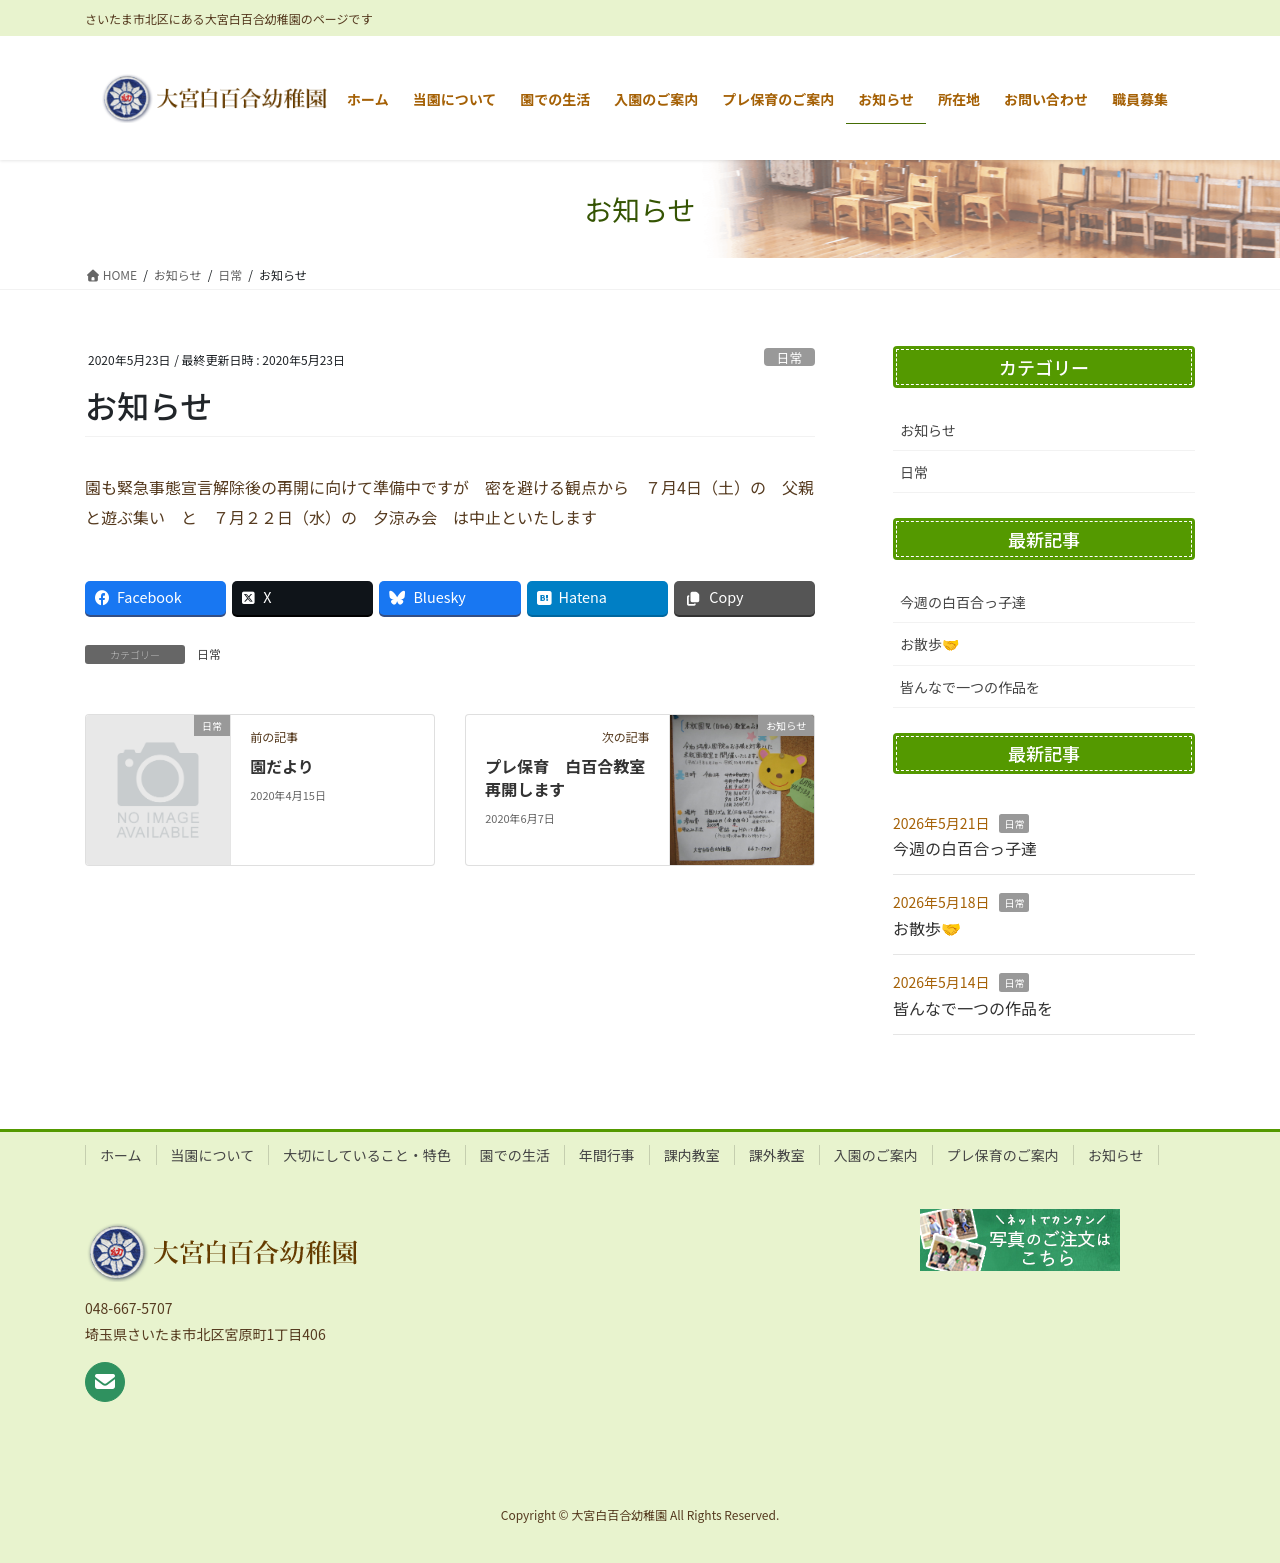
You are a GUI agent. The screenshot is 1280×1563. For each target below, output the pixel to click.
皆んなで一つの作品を (970, 687)
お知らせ (928, 430)
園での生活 (515, 1155)
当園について (213, 1155)
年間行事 (607, 1155)
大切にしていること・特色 (367, 1155)
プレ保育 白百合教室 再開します (573, 777)
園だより (282, 766)
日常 (790, 357)
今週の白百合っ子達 (963, 602)
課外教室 (777, 1155)
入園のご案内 (876, 1155)
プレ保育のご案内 (1003, 1155)
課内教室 (692, 1155)
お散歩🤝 (929, 644)
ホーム (121, 1155)
